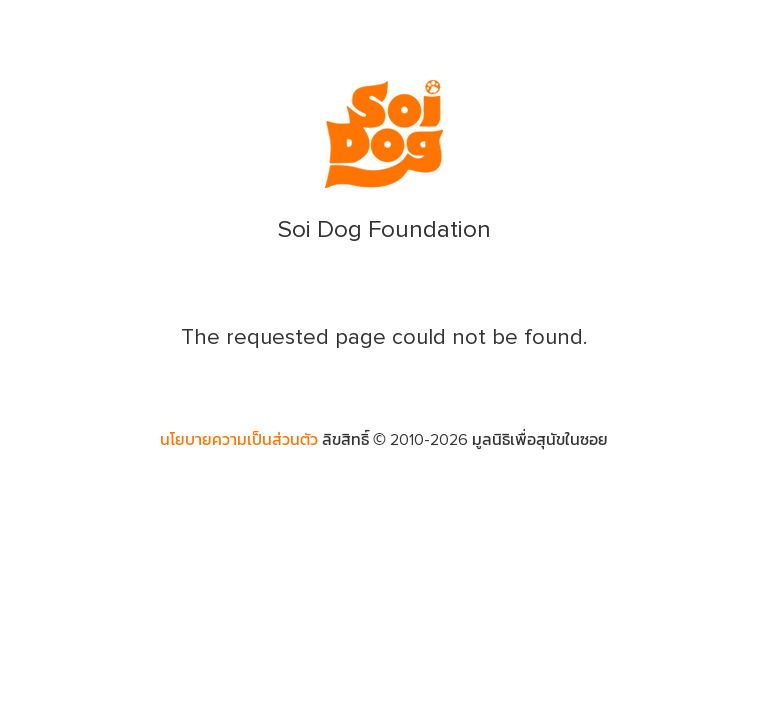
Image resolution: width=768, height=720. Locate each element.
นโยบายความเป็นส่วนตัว (239, 440)
